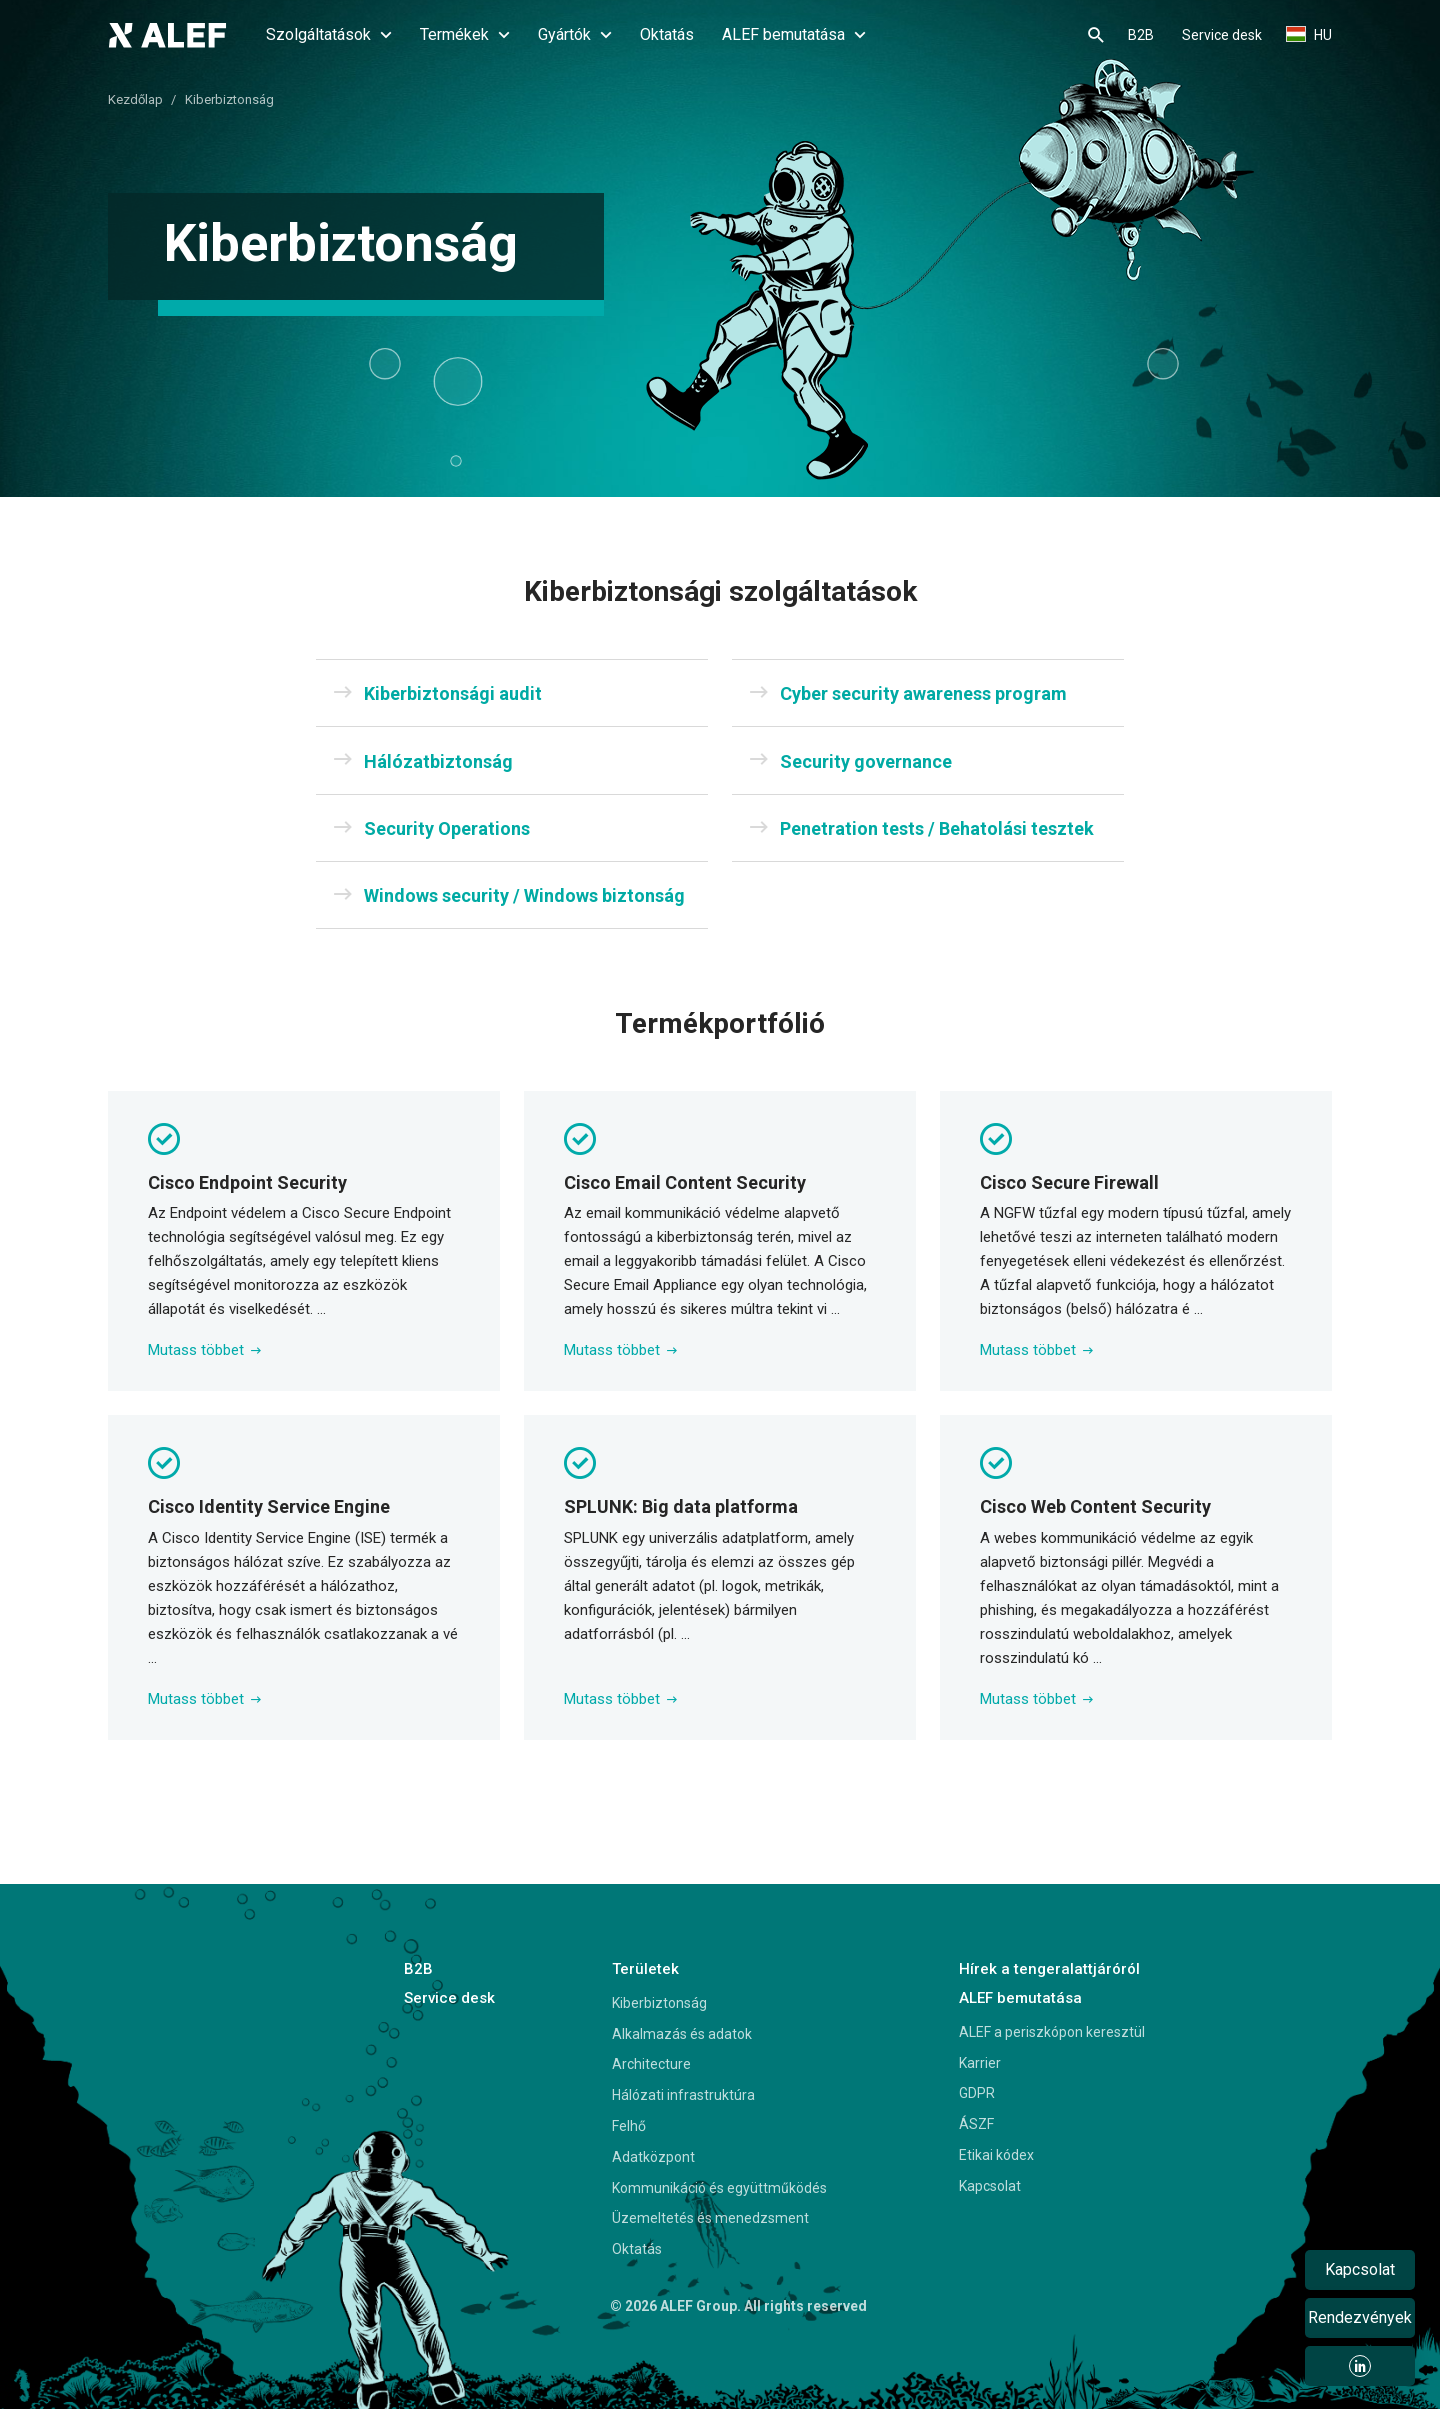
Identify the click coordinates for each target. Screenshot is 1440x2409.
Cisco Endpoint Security (247, 1182)
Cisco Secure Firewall (1069, 1182)
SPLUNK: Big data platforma (681, 1506)
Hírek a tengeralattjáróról (1049, 1969)
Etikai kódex (996, 2155)
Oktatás (667, 34)
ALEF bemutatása (794, 34)
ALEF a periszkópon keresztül (1052, 2032)
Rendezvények (1360, 2317)
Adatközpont (653, 2157)
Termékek (465, 34)
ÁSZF (976, 2124)
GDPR (977, 2093)
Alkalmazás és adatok (682, 2034)
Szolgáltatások (329, 34)
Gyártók (575, 34)
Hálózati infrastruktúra (683, 2095)
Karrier (980, 2063)
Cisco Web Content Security (1095, 1506)
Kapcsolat (990, 2186)
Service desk (1222, 35)
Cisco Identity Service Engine (269, 1506)
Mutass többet (204, 1350)
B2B (1141, 35)
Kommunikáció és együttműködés (719, 2188)
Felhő (629, 2126)
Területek (645, 1969)
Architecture (651, 2064)
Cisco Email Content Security (685, 1182)
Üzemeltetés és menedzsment (710, 2218)
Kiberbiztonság (659, 2003)
